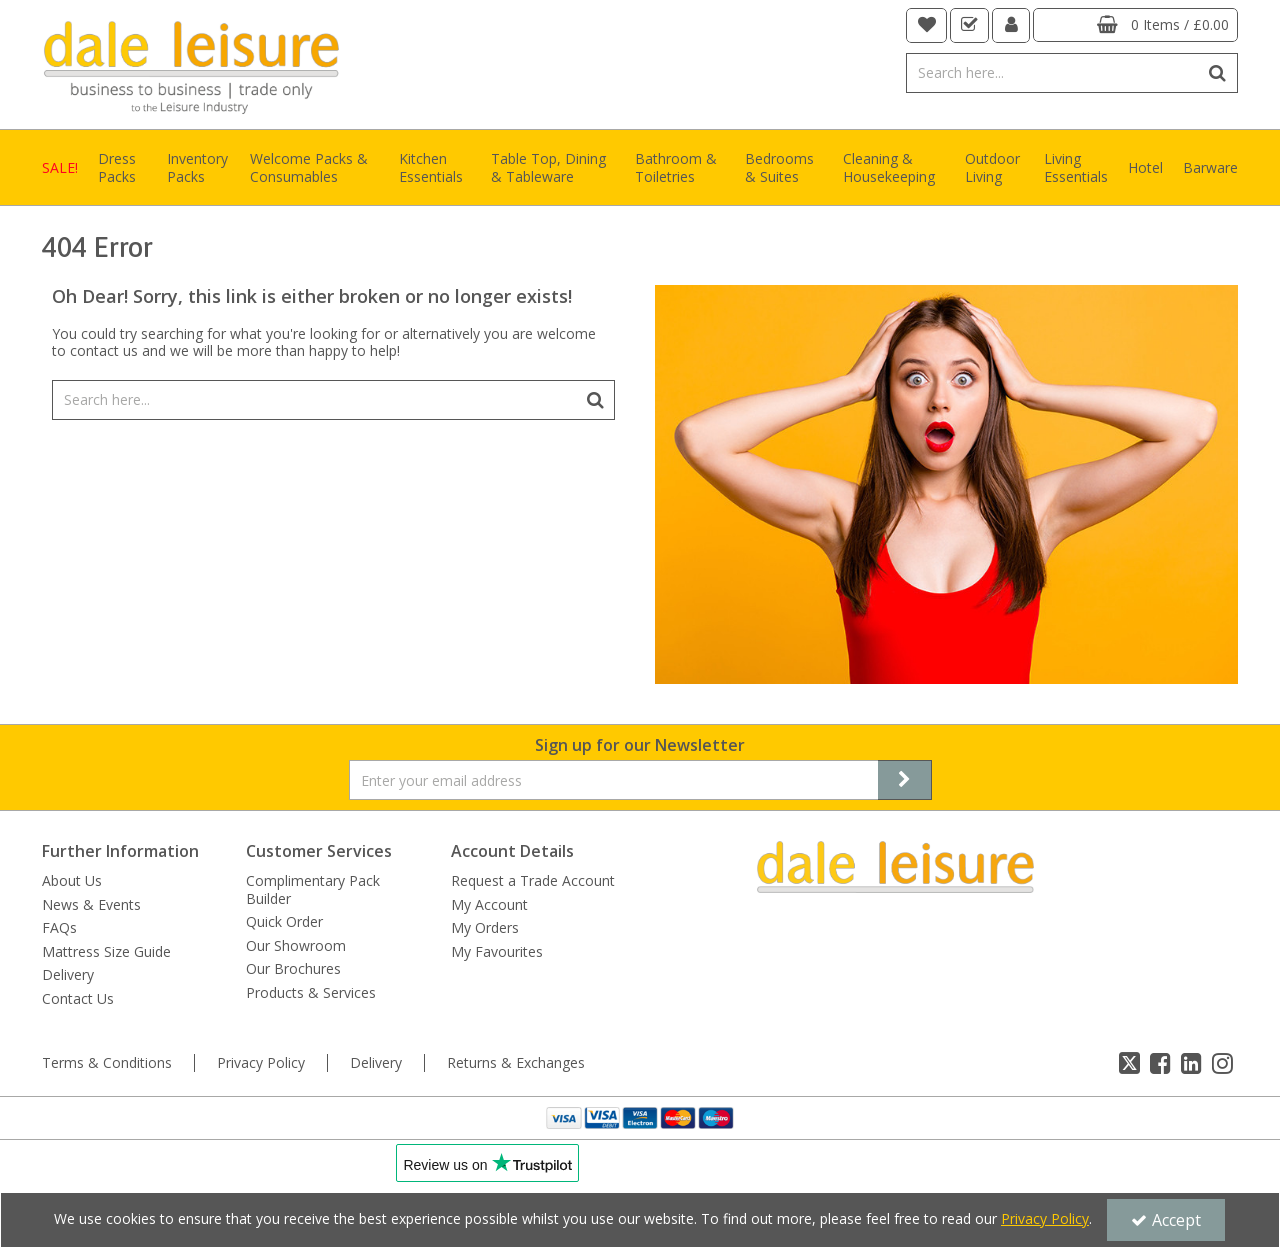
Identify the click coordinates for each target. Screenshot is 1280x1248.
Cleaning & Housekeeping (889, 167)
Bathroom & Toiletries (676, 167)
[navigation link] (927, 25)
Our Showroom (296, 946)
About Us (72, 881)
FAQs (59, 928)
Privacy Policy (261, 1063)
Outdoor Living (992, 167)
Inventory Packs (197, 167)
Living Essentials (1076, 167)
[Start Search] (1218, 73)
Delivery (68, 975)
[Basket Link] (1135, 25)
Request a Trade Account (533, 881)
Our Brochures (293, 969)
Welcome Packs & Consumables (309, 167)
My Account (489, 905)
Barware (1210, 167)
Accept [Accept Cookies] (1166, 1220)
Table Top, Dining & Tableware (548, 167)
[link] (1129, 1063)
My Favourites (497, 952)
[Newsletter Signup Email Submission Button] (905, 780)
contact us (104, 350)
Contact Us (78, 999)
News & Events (91, 905)
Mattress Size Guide (106, 952)
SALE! (60, 167)
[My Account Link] (1011, 25)
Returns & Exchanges (516, 1063)
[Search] (1052, 73)
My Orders (485, 928)
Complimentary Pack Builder (313, 889)
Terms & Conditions (107, 1063)
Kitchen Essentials (431, 167)
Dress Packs (117, 167)
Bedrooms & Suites (779, 167)
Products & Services (311, 993)
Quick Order (284, 922)
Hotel (1145, 167)
